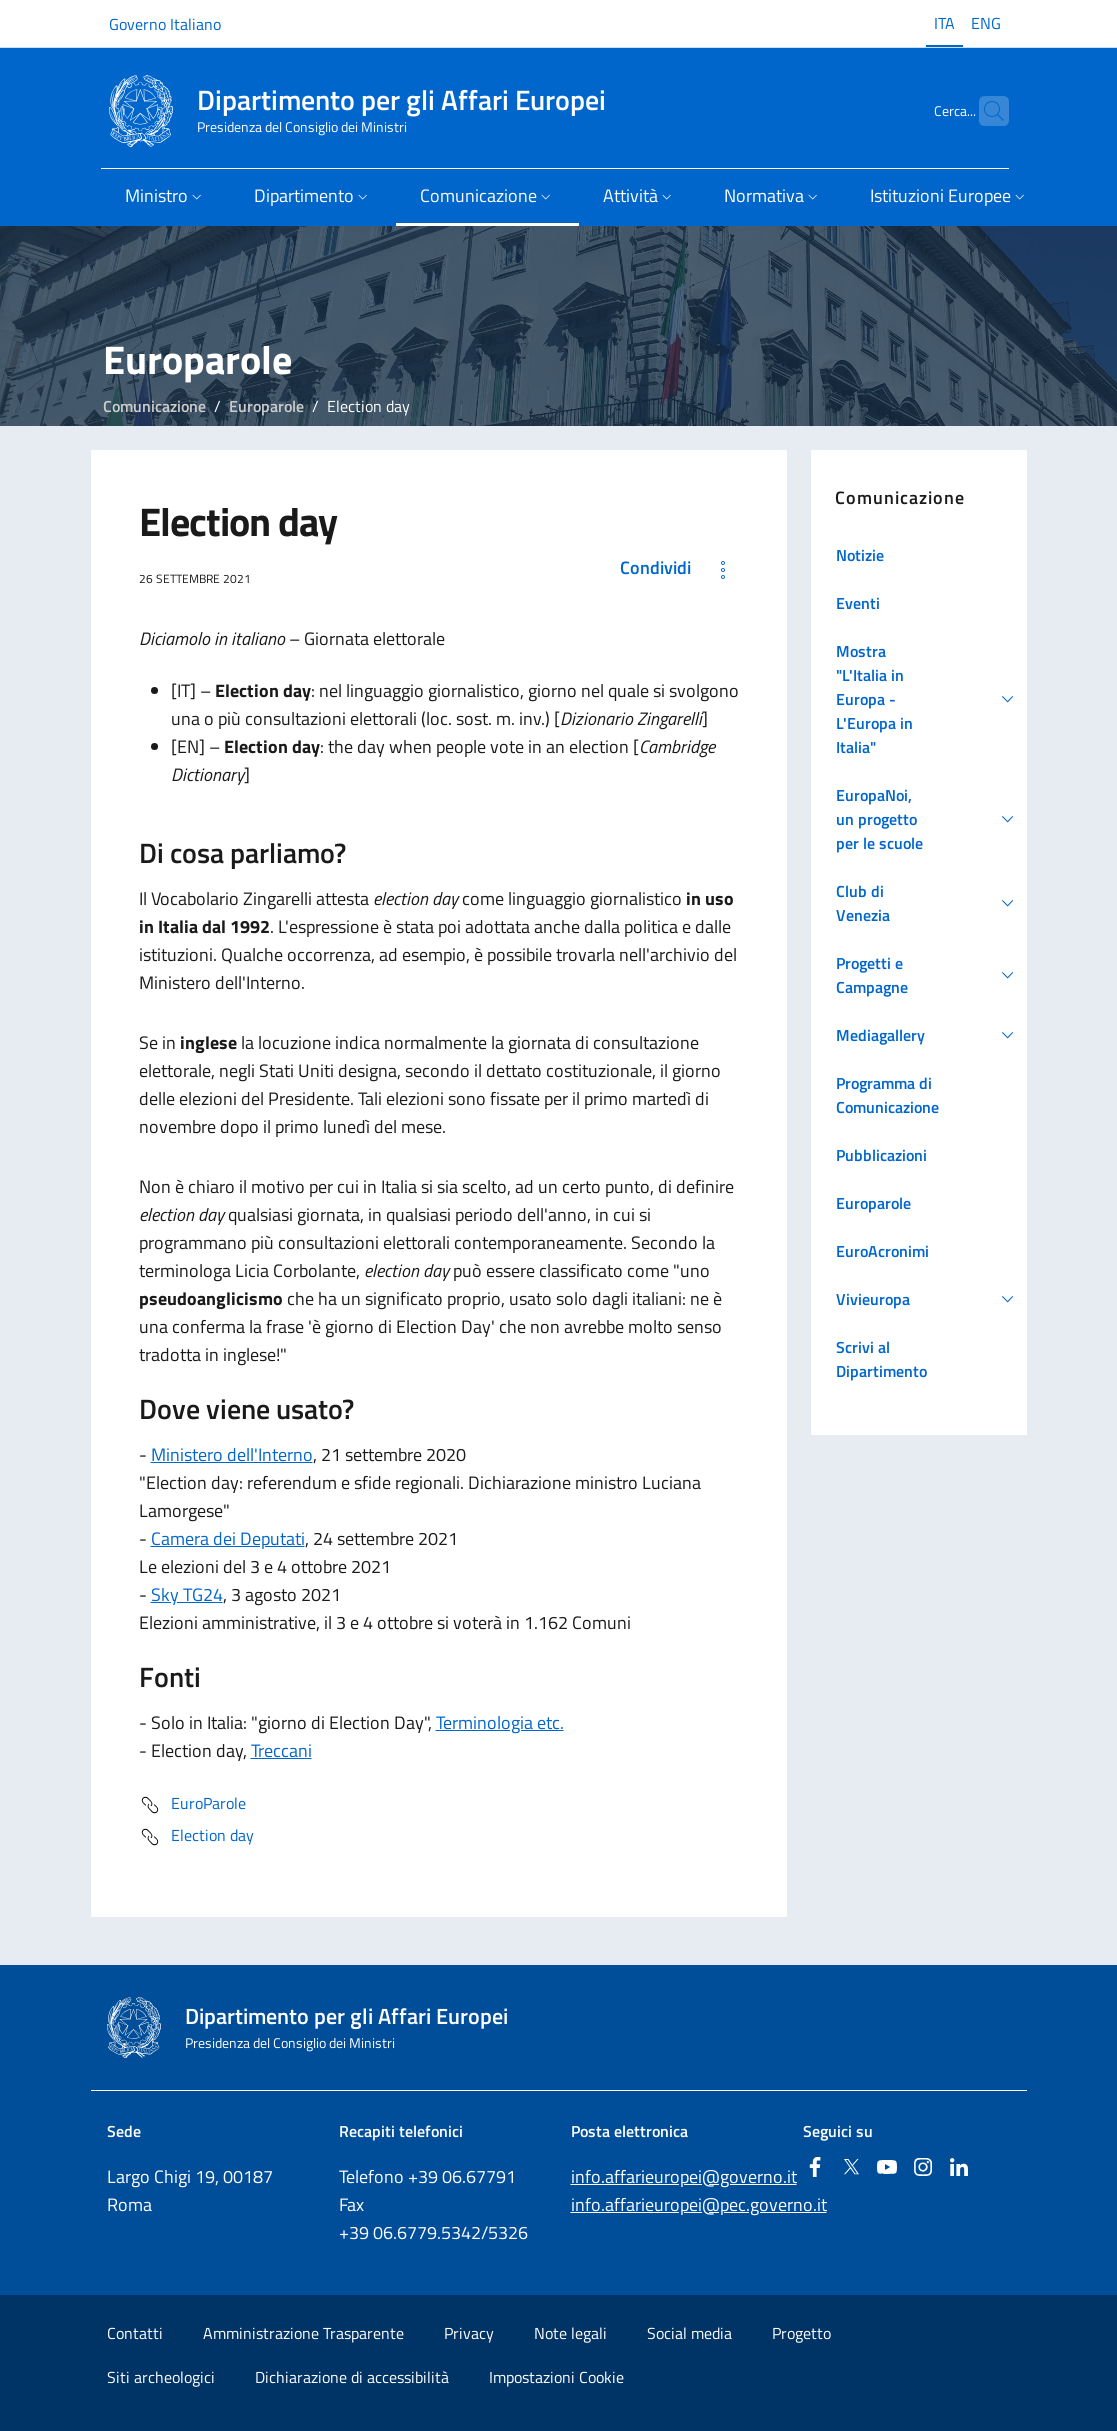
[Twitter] (851, 2168)
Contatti (135, 2333)
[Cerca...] (985, 111)
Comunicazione (154, 406)
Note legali (570, 2333)
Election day (196, 1837)
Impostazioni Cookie (556, 2377)
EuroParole (192, 1805)
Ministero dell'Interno (232, 1454)
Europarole (266, 406)
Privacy (469, 2333)
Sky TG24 (187, 1594)
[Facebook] (815, 2168)
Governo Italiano (165, 24)
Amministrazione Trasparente (303, 2333)
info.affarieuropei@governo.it (684, 2176)
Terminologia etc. (500, 1722)
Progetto (801, 2333)
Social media (689, 2333)
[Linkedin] (959, 2168)
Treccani (281, 1750)
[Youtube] (887, 2168)
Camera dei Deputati (228, 1538)
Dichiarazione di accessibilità (352, 2377)
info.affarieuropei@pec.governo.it (699, 2204)
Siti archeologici (161, 2377)
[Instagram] (923, 2168)
